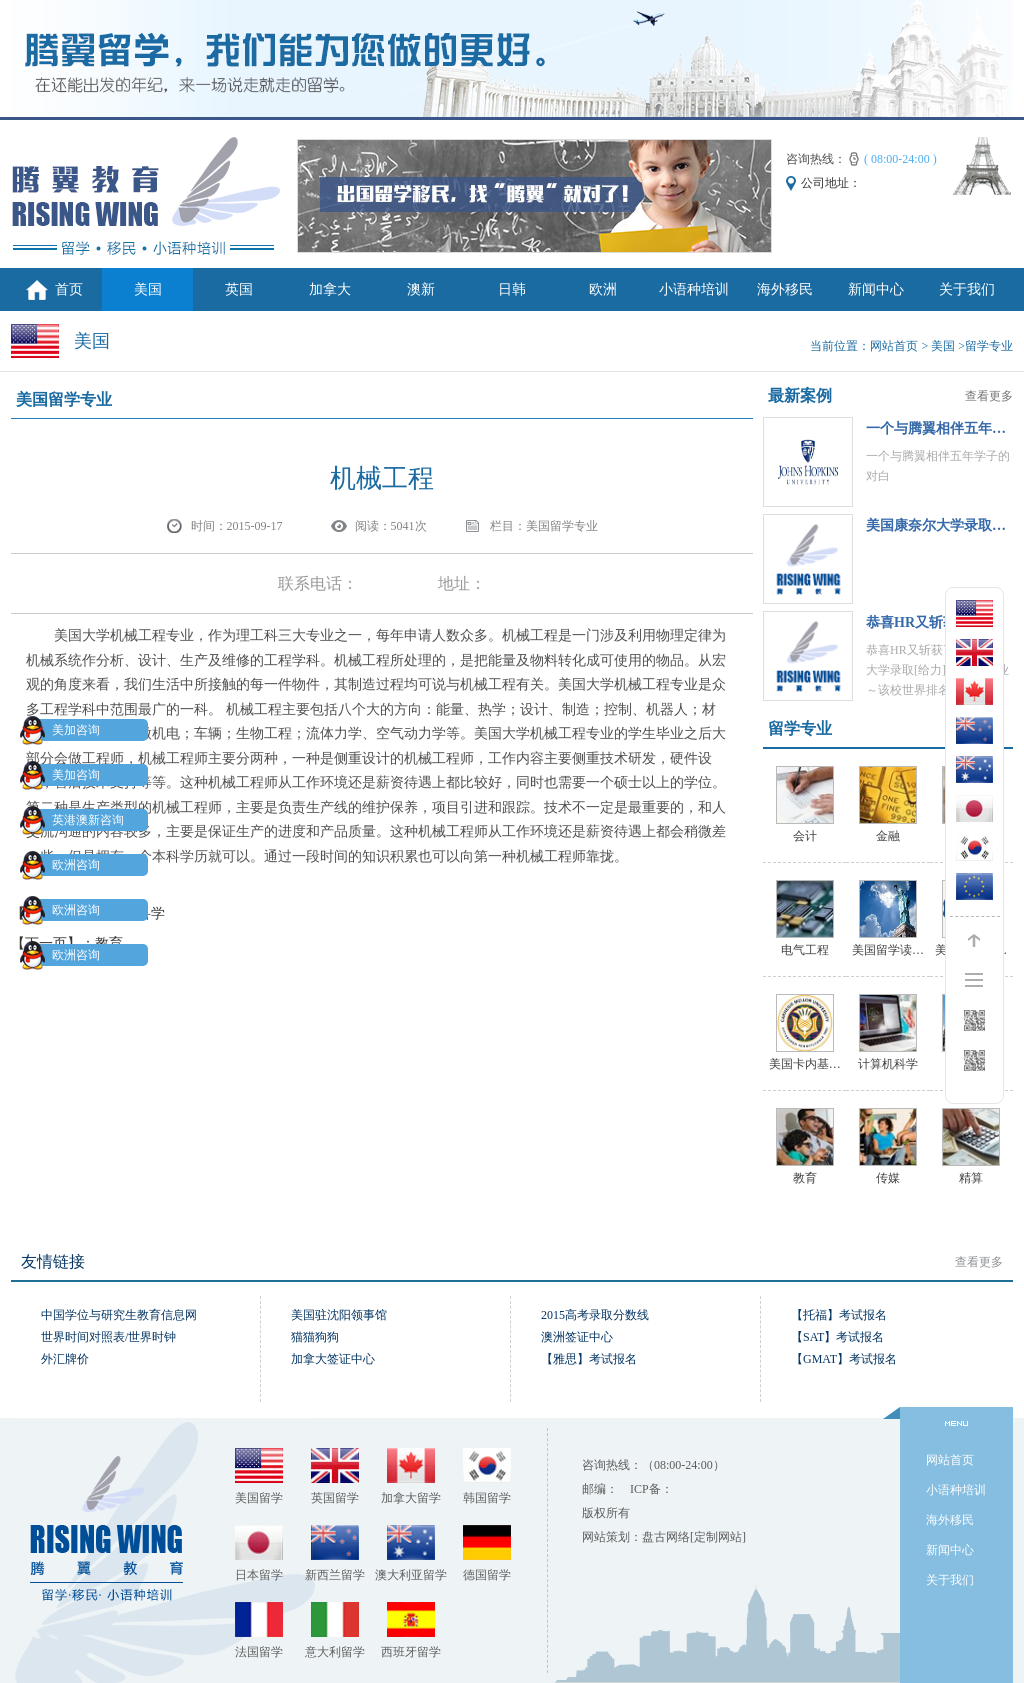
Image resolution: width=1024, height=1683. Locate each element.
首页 (69, 289)
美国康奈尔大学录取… (936, 525)
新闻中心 (876, 289)
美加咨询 (64, 730)
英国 (239, 289)
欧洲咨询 (64, 865)
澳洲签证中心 (577, 1337)
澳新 (421, 289)
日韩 (512, 289)
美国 (148, 289)
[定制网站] (718, 1537)
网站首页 (894, 346)
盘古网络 (666, 1537)
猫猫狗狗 (315, 1337)
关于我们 (967, 289)
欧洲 (603, 289)
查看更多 (989, 396)
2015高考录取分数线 (595, 1315)
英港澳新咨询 (76, 820)
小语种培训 (694, 289)
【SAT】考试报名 (837, 1337)
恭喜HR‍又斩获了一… (932, 622)
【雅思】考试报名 (589, 1359)
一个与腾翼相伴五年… (936, 428)
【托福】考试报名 (839, 1315)
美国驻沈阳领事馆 (339, 1315)
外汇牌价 (65, 1359)
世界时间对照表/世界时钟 (108, 1337)
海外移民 (785, 289)
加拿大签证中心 (333, 1359)
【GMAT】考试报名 (844, 1359)
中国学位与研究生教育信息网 (119, 1315)
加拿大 (330, 289)
